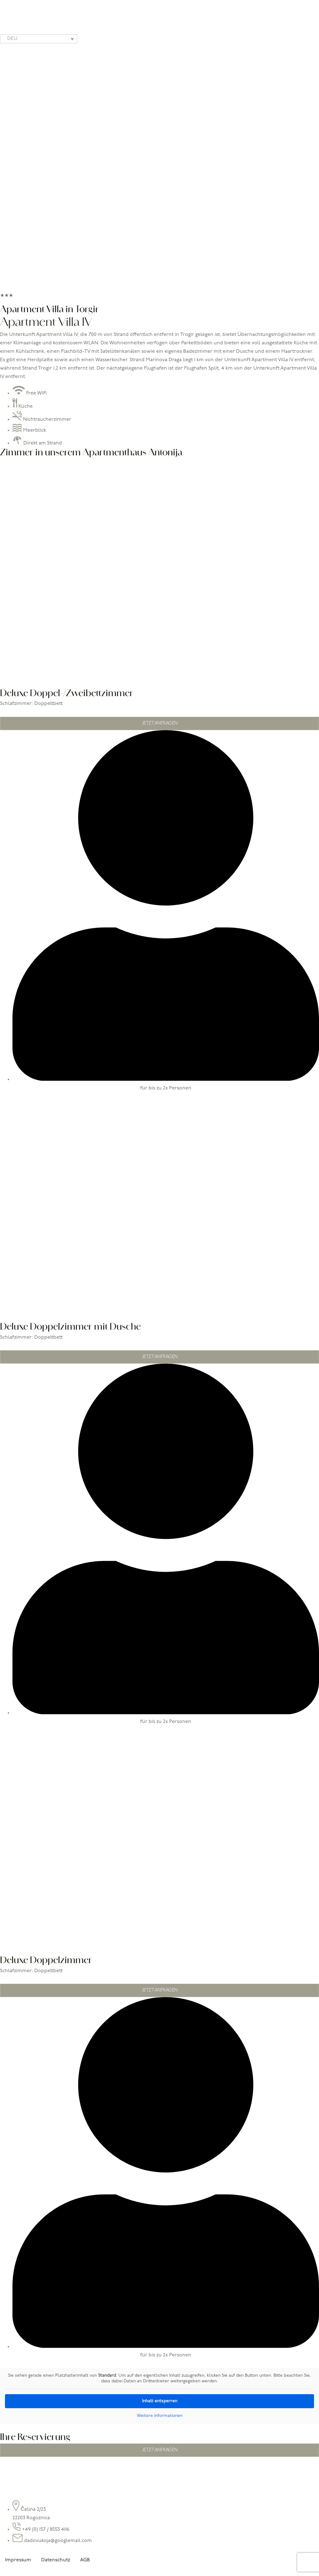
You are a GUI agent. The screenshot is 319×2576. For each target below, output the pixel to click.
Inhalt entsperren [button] (159, 2401)
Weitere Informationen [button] (160, 2415)
